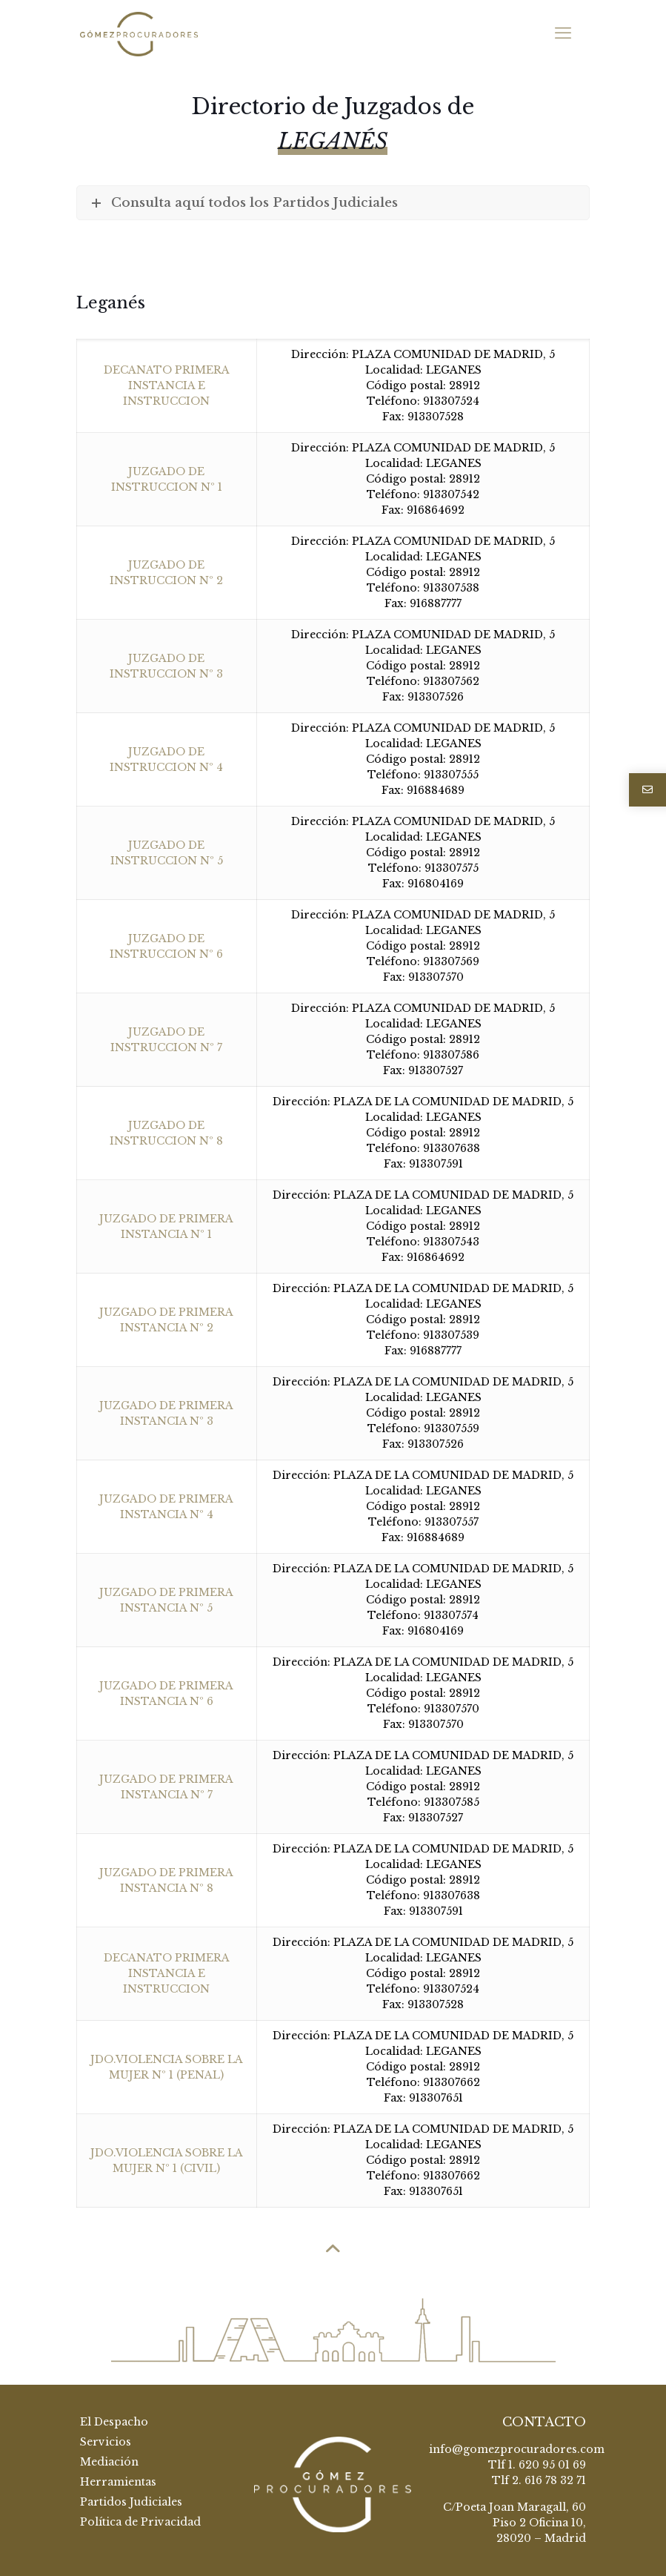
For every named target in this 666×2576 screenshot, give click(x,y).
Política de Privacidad (140, 2522)
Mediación (109, 2462)
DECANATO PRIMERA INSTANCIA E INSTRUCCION (167, 385)
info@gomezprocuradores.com (517, 2449)
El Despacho (114, 2421)
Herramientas (118, 2482)
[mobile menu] (563, 33)
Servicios (105, 2441)
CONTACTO (544, 2422)
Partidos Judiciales (131, 2502)
